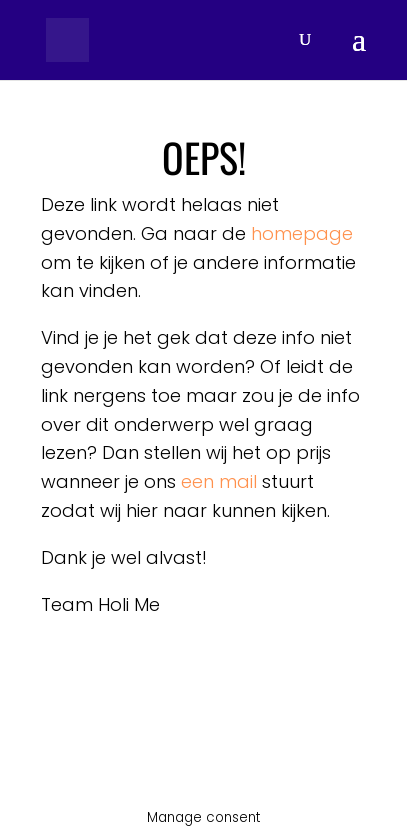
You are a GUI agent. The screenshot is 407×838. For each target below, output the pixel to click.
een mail (219, 481)
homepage (302, 233)
